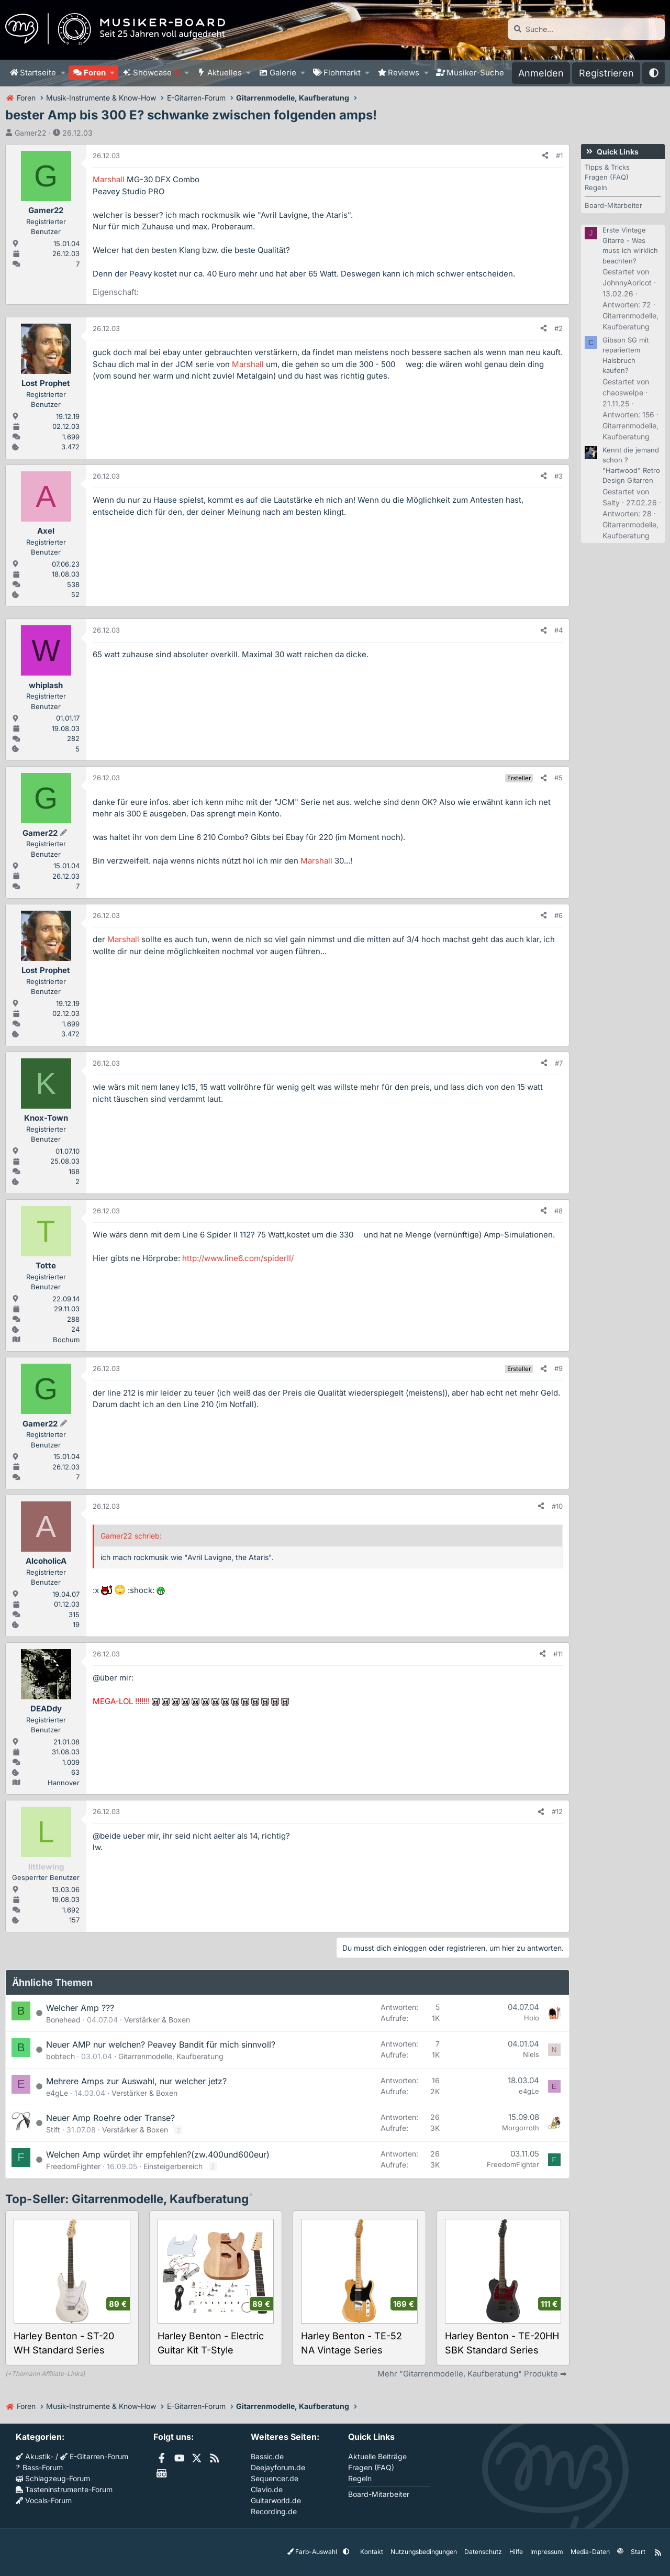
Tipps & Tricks (607, 167)
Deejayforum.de (278, 2467)
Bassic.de (267, 2456)
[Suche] (586, 29)
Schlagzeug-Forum (53, 2478)
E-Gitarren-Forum (94, 2456)
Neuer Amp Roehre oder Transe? (110, 2118)
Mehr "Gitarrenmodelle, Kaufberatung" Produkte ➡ (472, 2374)
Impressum (546, 2552)
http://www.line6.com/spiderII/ (238, 1258)
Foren (95, 73)
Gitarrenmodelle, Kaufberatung (171, 2056)
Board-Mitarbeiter (613, 205)
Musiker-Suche (475, 73)
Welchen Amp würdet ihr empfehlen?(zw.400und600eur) (158, 2154)
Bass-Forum (39, 2467)
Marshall (109, 179)
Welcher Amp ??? (80, 2008)
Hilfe (515, 2552)
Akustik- (34, 2456)
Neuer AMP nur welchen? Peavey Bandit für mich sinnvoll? (160, 2044)
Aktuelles (224, 73)
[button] (63, 73)
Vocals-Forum (44, 2500)
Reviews (403, 73)
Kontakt (371, 2552)
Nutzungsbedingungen (423, 2552)
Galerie (283, 73)
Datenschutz (482, 2552)
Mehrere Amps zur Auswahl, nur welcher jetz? (136, 2081)
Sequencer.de (274, 2478)
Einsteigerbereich (173, 2166)
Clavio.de (267, 2489)
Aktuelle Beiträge (377, 2456)
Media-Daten (589, 2552)
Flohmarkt (342, 73)
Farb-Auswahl (313, 2552)
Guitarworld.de (276, 2500)
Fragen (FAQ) (607, 177)
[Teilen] (545, 156)
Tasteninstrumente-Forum (64, 2489)
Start (637, 2552)
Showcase (156, 73)
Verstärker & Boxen (157, 2019)
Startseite (38, 73)
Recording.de (274, 2511)
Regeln (596, 187)
